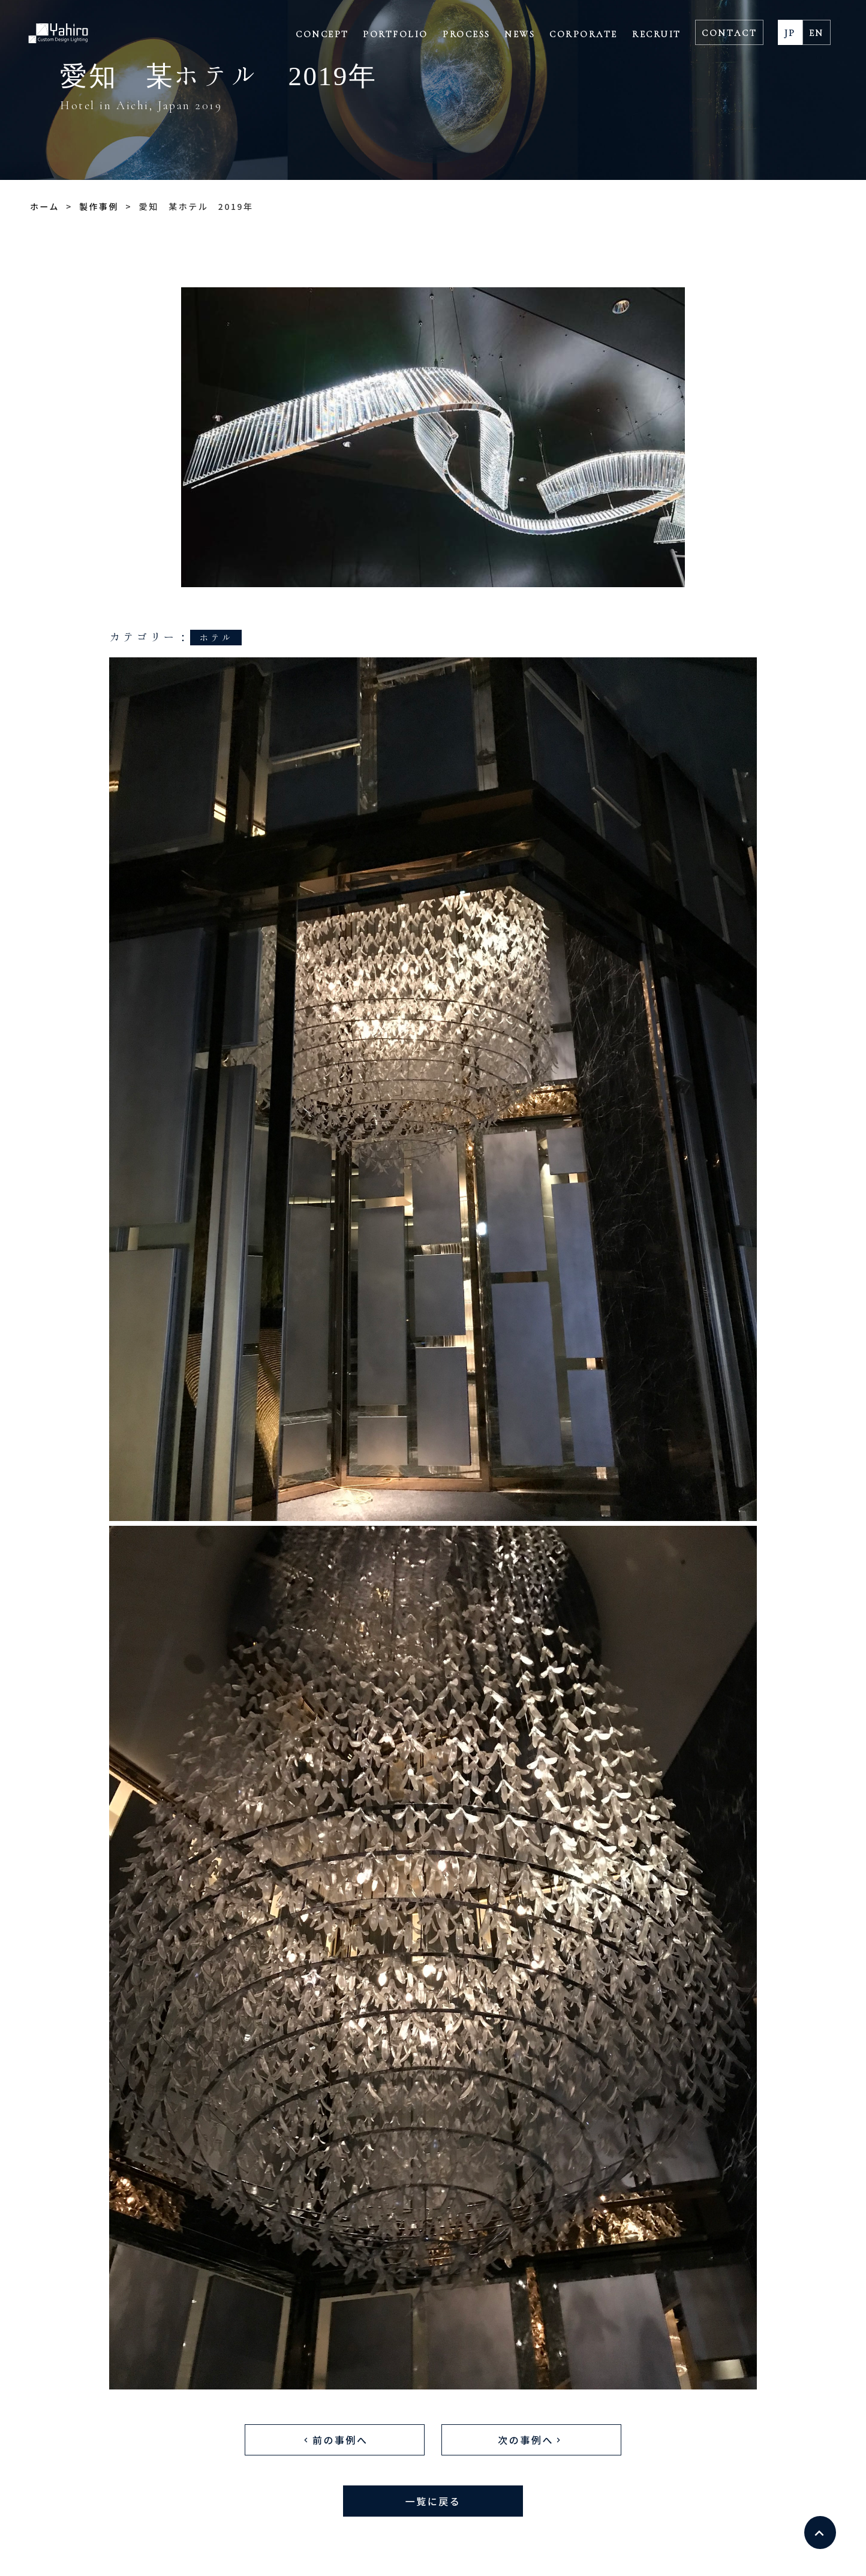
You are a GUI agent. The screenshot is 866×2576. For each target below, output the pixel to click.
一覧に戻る (433, 2500)
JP (790, 33)
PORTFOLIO (395, 34)
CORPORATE (583, 34)
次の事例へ (531, 2439)
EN (816, 33)
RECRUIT (656, 34)
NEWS (519, 34)
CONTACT (729, 33)
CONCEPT (322, 34)
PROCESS (467, 34)
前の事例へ (334, 2439)
